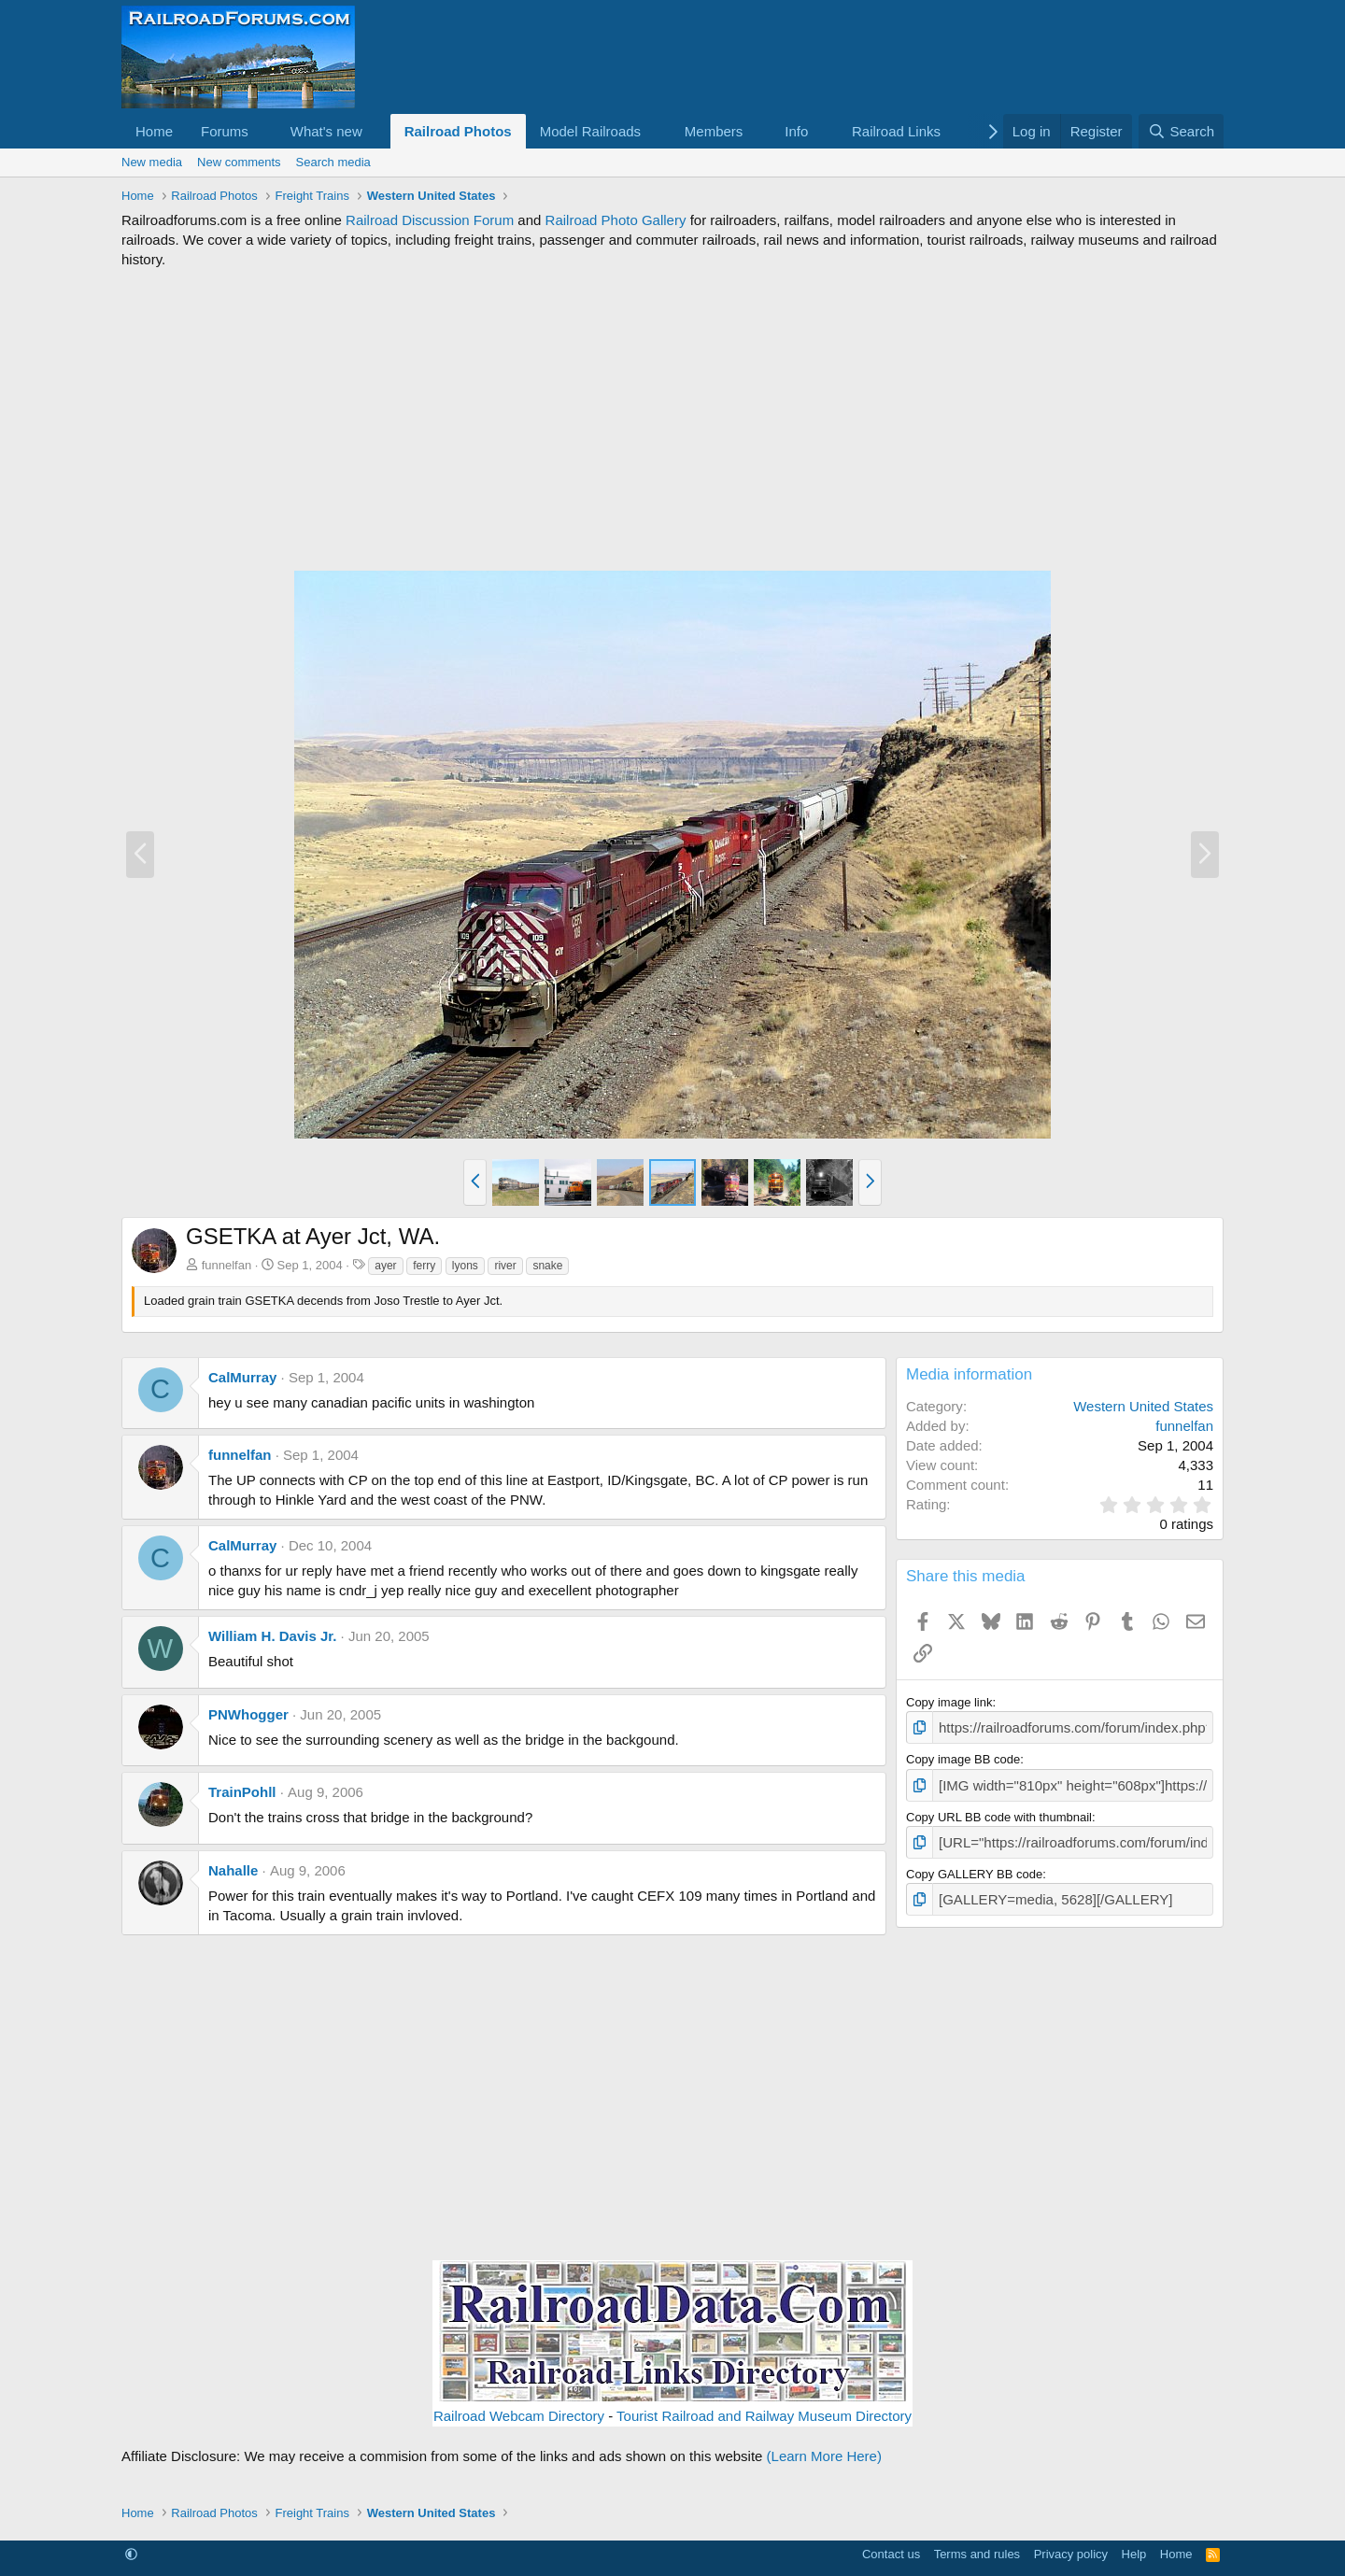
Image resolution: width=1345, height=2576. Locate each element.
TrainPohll (242, 1792)
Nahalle (233, 1870)
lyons (465, 1265)
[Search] (1181, 131)
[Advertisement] (672, 419)
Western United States (1143, 1406)
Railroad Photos (458, 131)
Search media (333, 162)
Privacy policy (1071, 2554)
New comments (239, 162)
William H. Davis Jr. (272, 1636)
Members (714, 131)
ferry (424, 1265)
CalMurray (242, 1377)
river (505, 1265)
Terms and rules (977, 2554)
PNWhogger (248, 1714)
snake (547, 1265)
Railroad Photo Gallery (616, 220)
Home (154, 131)
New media (151, 162)
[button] (263, 131)
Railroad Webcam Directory (518, 2416)
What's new (326, 131)
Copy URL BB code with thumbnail (999, 1812)
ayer (385, 1265)
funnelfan (227, 1265)
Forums (224, 131)
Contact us (891, 2554)
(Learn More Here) (824, 2456)
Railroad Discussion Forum (430, 220)
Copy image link (949, 1702)
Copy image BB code (963, 1756)
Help (1134, 2554)
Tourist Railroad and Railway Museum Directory (764, 2416)
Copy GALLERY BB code (974, 1866)
